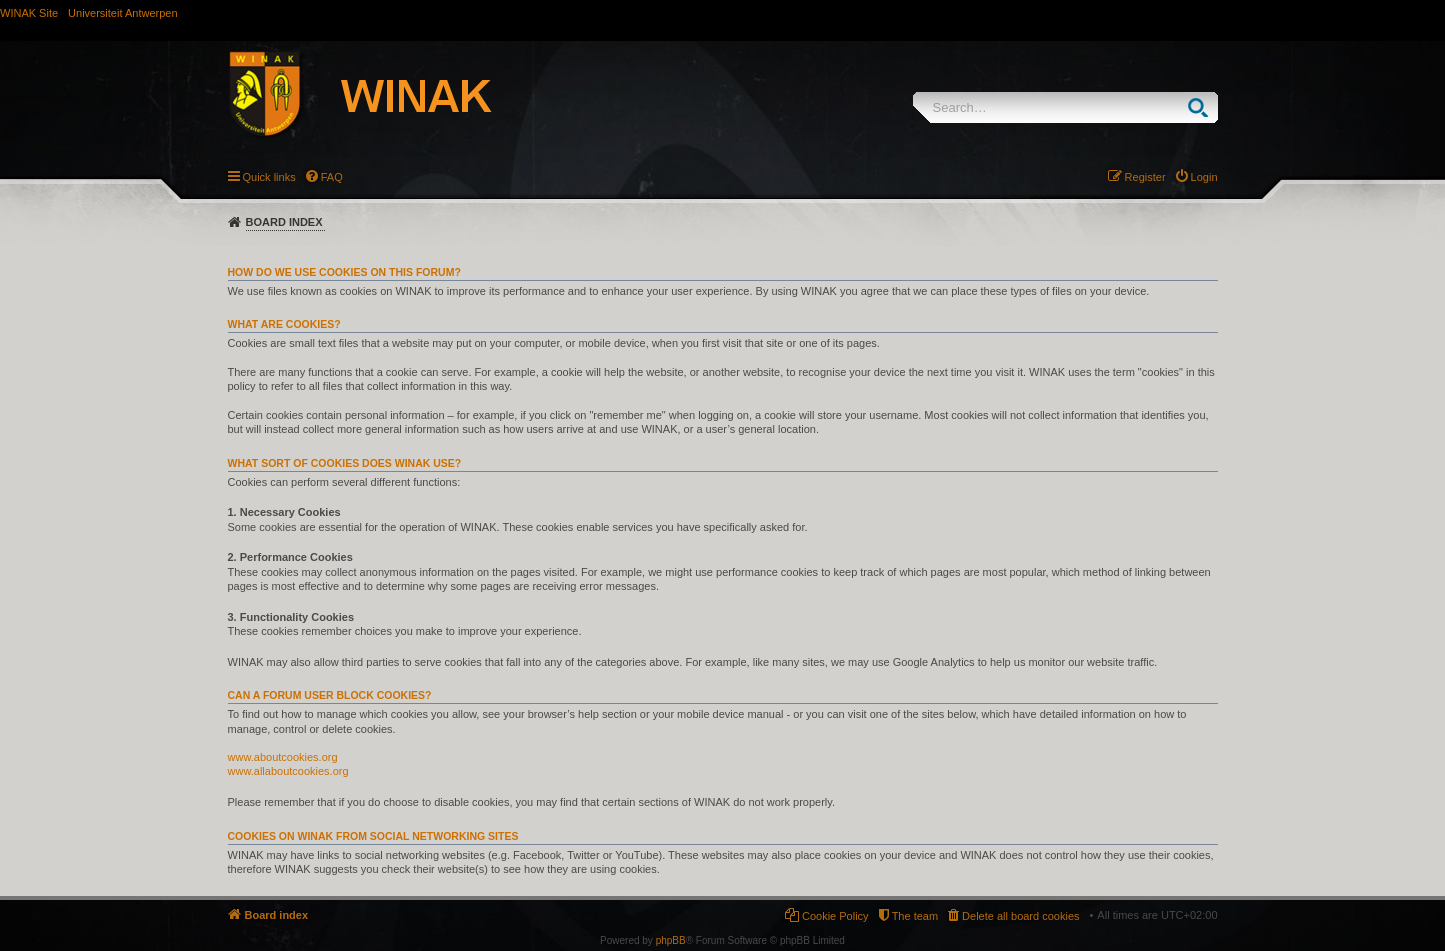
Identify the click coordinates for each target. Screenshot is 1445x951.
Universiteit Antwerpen (122, 13)
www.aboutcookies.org (283, 757)
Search (1202, 107)
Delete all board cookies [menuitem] (1020, 916)
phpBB (671, 940)
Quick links (269, 177)
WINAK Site (29, 13)
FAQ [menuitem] (332, 177)
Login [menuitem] (1204, 177)
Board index (284, 222)
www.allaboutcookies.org (288, 771)
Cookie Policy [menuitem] (835, 916)
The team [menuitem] (915, 916)
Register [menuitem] (1145, 177)
